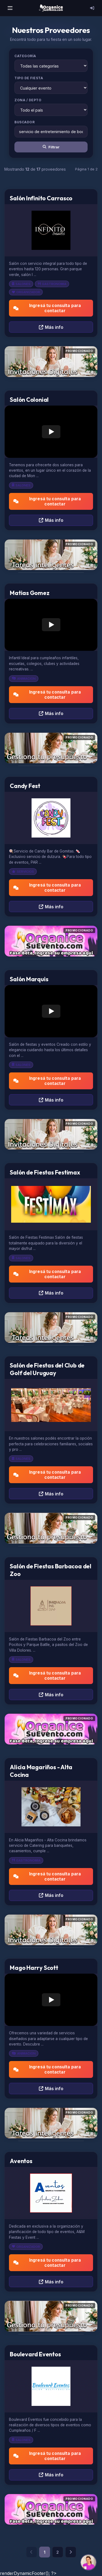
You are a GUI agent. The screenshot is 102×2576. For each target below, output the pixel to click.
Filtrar (51, 147)
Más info (51, 327)
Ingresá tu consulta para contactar (47, 308)
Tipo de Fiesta (28, 78)
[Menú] (10, 8)
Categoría (25, 56)
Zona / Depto (27, 100)
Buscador (24, 122)
